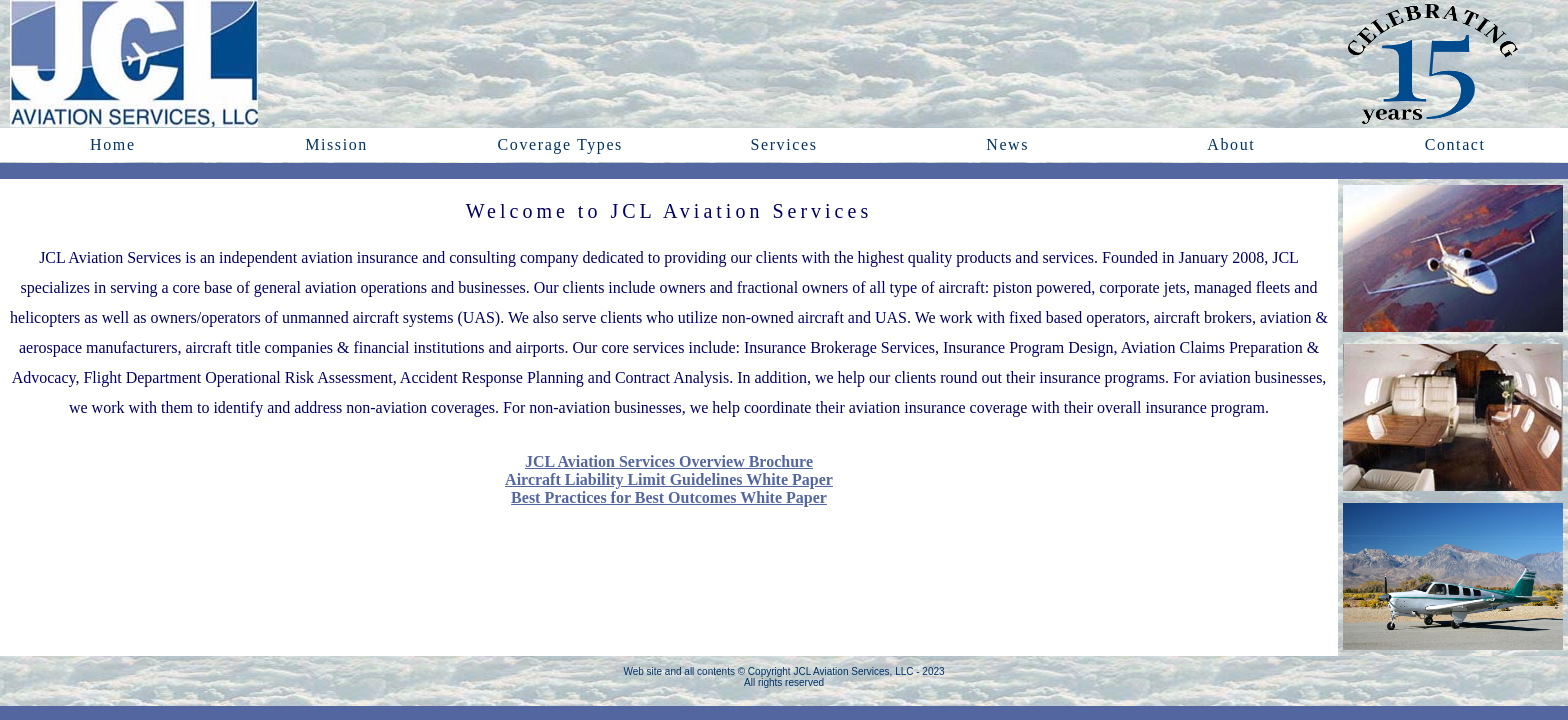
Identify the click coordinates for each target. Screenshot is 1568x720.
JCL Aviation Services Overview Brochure (669, 461)
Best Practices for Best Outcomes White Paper (669, 497)
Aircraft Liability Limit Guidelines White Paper (669, 479)
